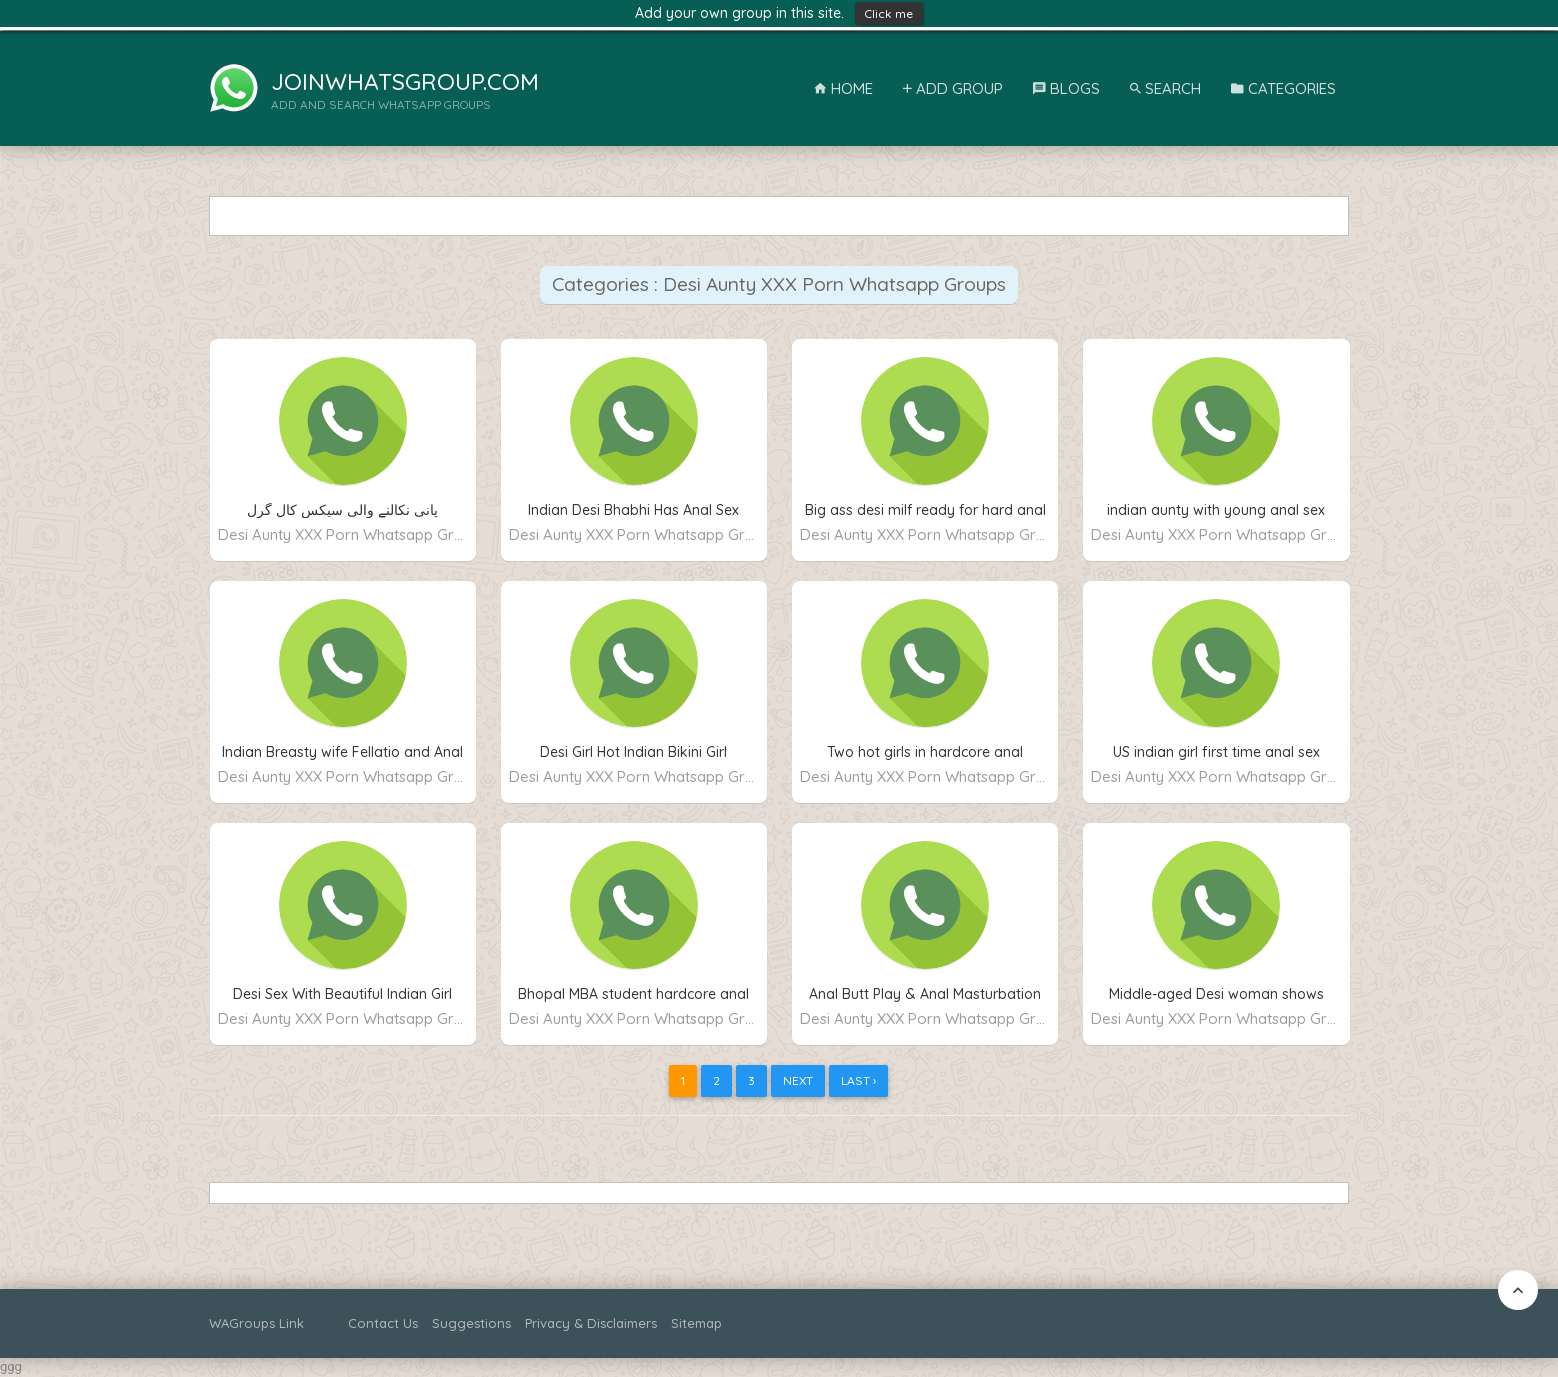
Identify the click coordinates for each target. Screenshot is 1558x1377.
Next (798, 1080)
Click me (889, 13)
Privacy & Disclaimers (591, 1323)
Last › (858, 1080)
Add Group (953, 88)
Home (843, 88)
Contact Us (383, 1323)
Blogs (1066, 88)
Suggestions (471, 1323)
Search (1165, 88)
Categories (1283, 88)
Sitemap (696, 1323)
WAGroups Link (256, 1323)
